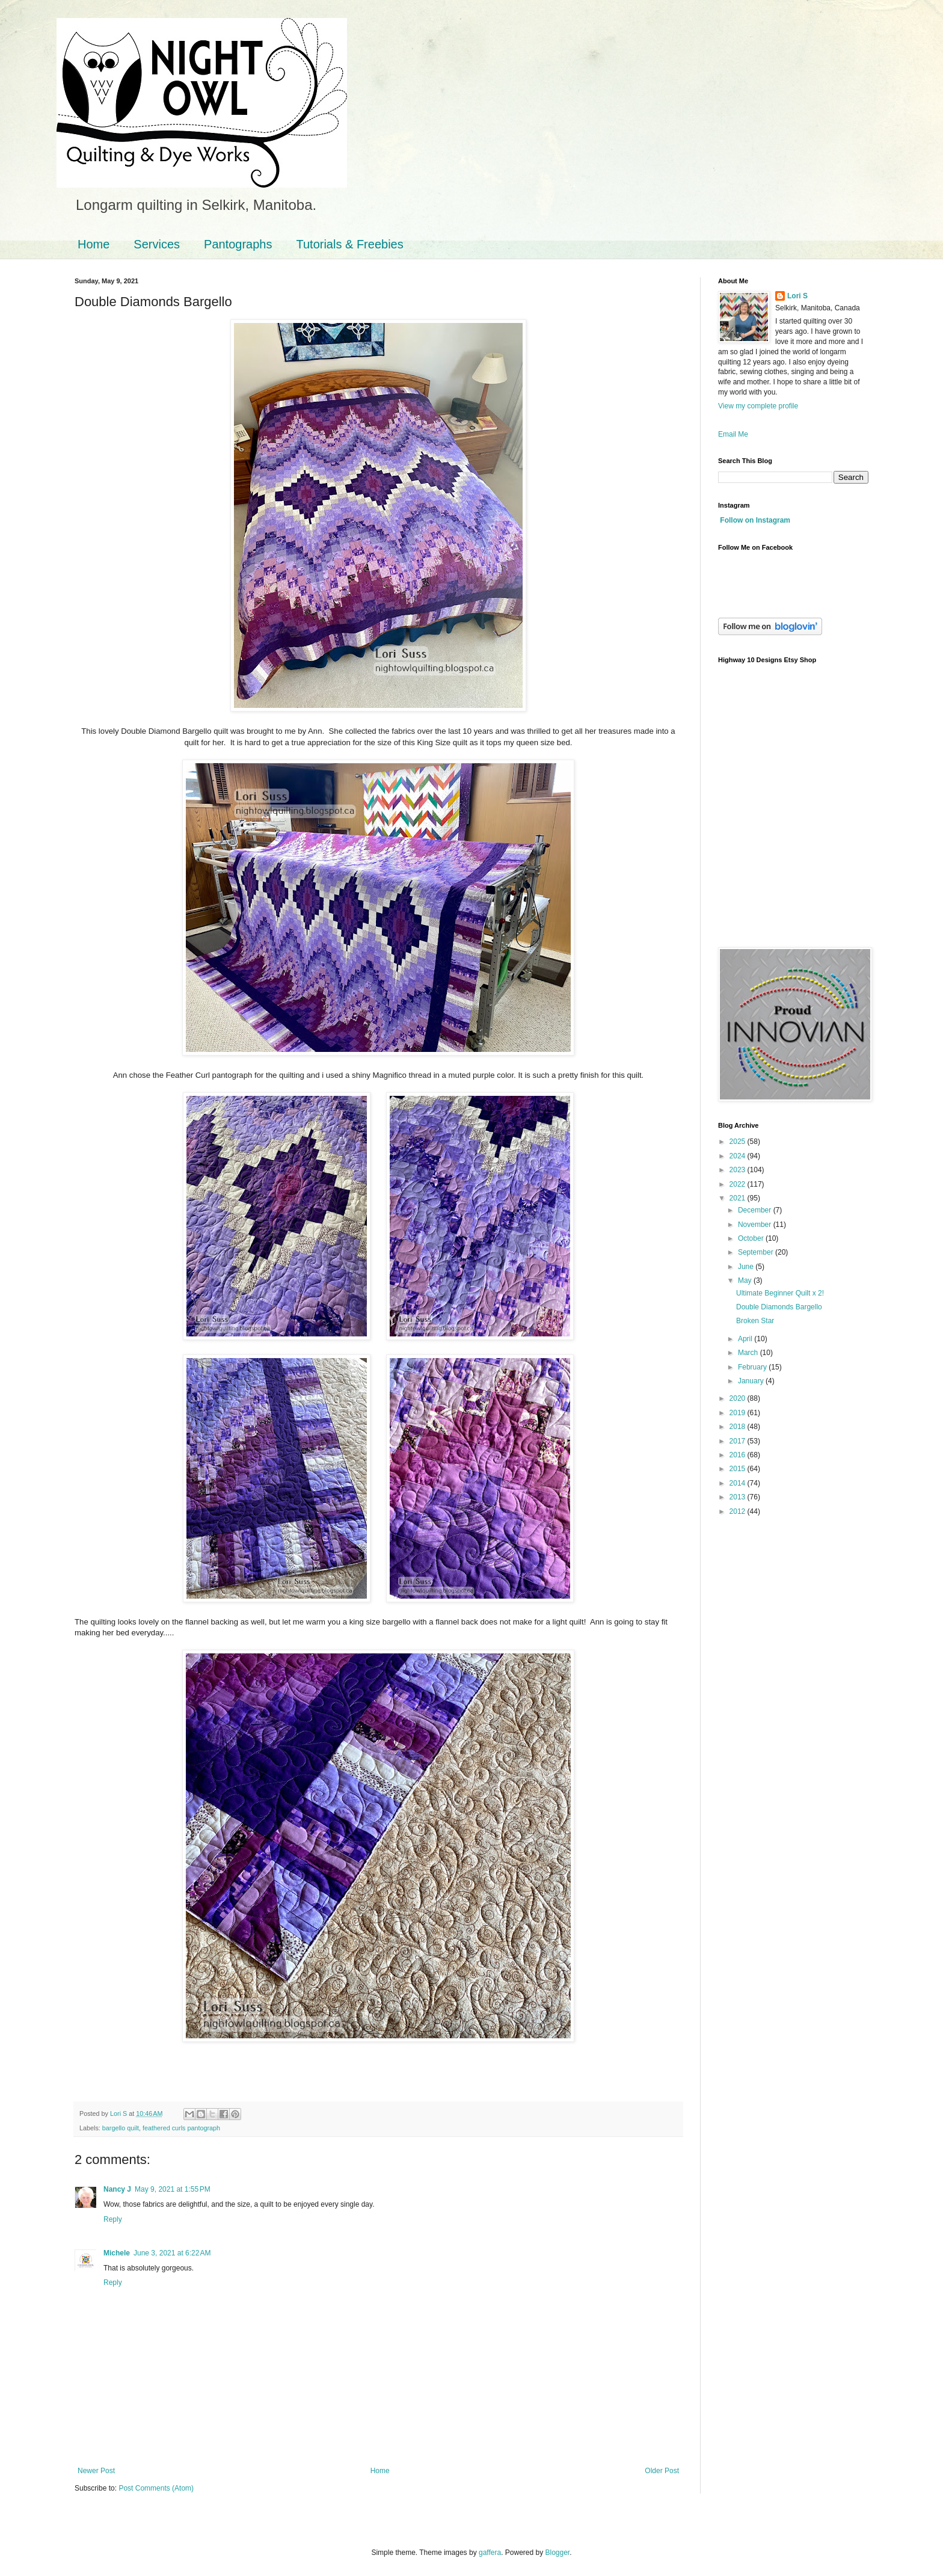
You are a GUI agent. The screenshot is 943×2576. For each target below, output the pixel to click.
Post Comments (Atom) (156, 2488)
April (746, 1339)
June (746, 1266)
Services (157, 244)
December (755, 1210)
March (749, 1352)
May (746, 1280)
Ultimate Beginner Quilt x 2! (780, 1293)
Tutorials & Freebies (349, 244)
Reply (112, 2219)
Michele (116, 2253)
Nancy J (117, 2189)
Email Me (733, 434)
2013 (739, 1497)
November (755, 1224)
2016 (739, 1455)
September (756, 1252)
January (752, 1381)
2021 (739, 1198)
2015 (739, 1469)
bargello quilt (120, 2128)
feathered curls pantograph (181, 2128)
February (753, 1367)
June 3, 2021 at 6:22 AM (172, 2253)
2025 (739, 1141)
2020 (739, 1398)
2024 (739, 1156)
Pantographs (238, 244)
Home (93, 244)
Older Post (662, 2471)
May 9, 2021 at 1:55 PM (172, 2189)
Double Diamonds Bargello (779, 1307)
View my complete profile (758, 406)
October (752, 1238)
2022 (739, 1184)
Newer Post (96, 2471)
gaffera (490, 2552)
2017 (739, 1441)
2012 (739, 1511)
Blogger (557, 2552)
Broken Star (755, 1321)
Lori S (797, 296)
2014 (739, 1483)
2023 (739, 1170)
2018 (739, 1426)
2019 (739, 1413)
